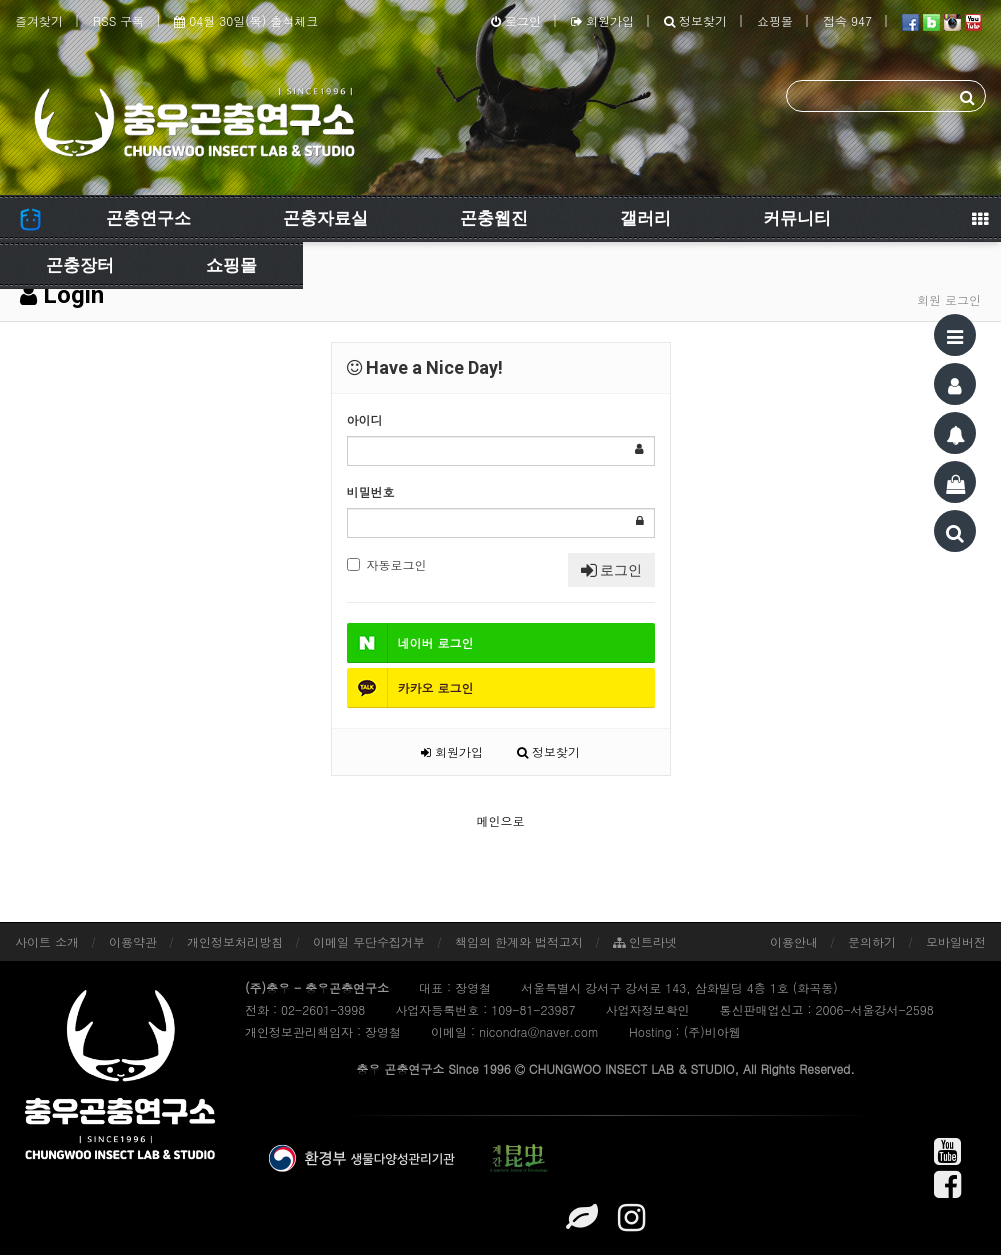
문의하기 (872, 941)
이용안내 (794, 941)
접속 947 (847, 20)
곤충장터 (80, 265)
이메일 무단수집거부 (369, 941)
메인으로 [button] (501, 820)
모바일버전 (956, 941)
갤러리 (645, 218)
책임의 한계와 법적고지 (519, 941)
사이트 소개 (47, 941)
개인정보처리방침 (235, 941)
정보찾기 (695, 20)
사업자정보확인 (647, 1009)
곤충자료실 (325, 218)
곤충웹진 (494, 218)
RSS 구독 (118, 20)
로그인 (516, 20)
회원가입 (602, 20)
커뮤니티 (797, 218)
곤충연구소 (148, 218)
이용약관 (133, 941)
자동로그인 (387, 564)
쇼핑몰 (775, 20)
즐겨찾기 (39, 20)
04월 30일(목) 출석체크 (246, 20)
